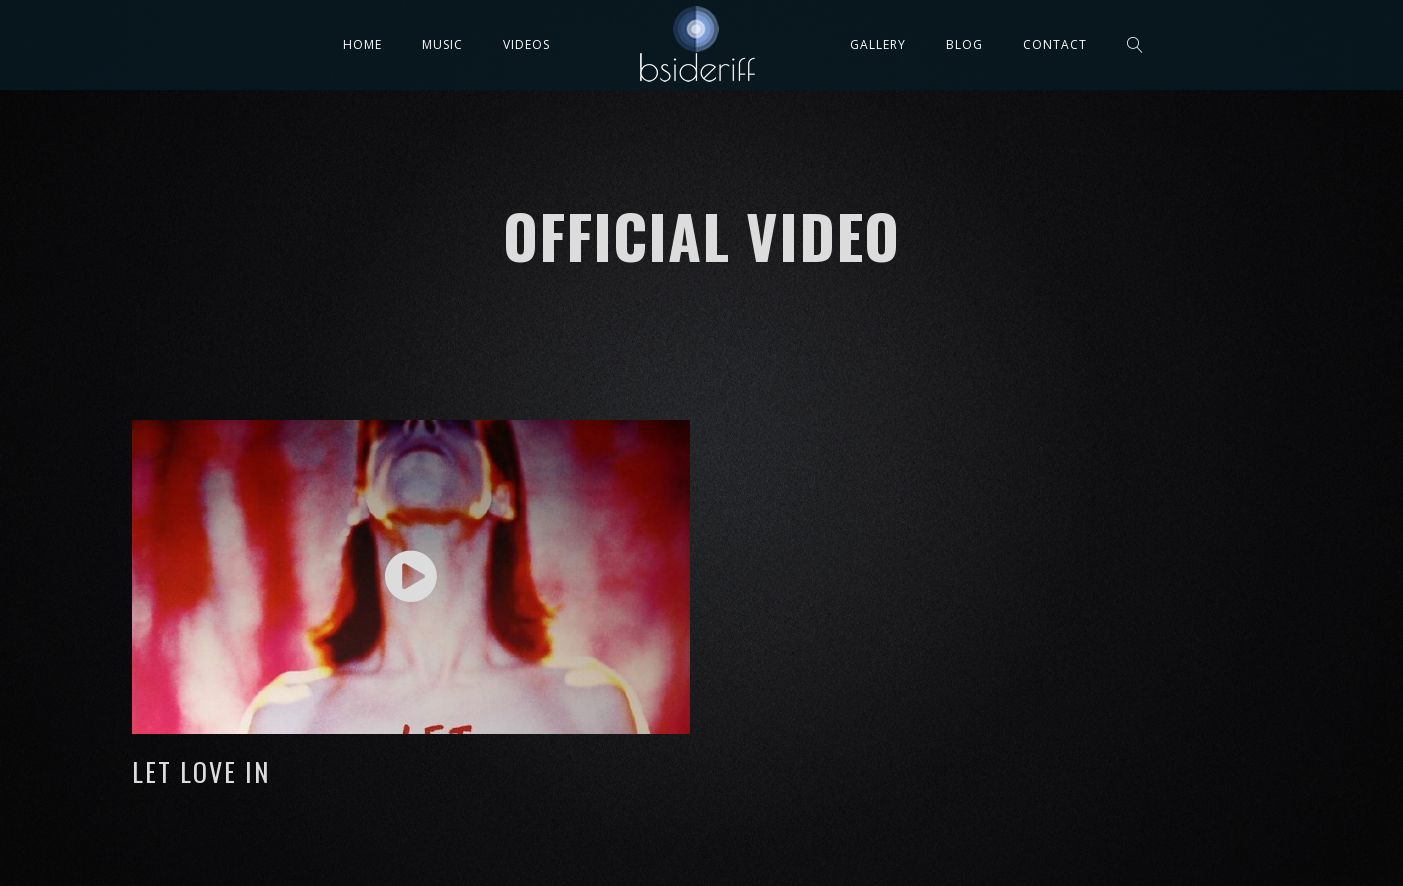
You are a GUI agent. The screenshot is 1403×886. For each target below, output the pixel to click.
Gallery (878, 44)
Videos (526, 44)
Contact (1055, 44)
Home (362, 44)
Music (442, 44)
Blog (964, 44)
